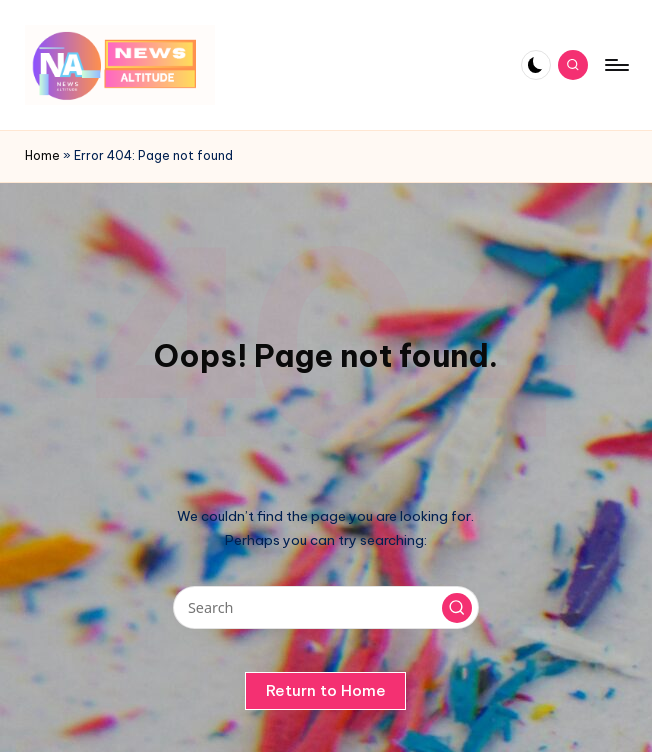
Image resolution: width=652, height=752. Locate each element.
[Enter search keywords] (325, 607)
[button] (457, 608)
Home (42, 155)
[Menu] (615, 65)
